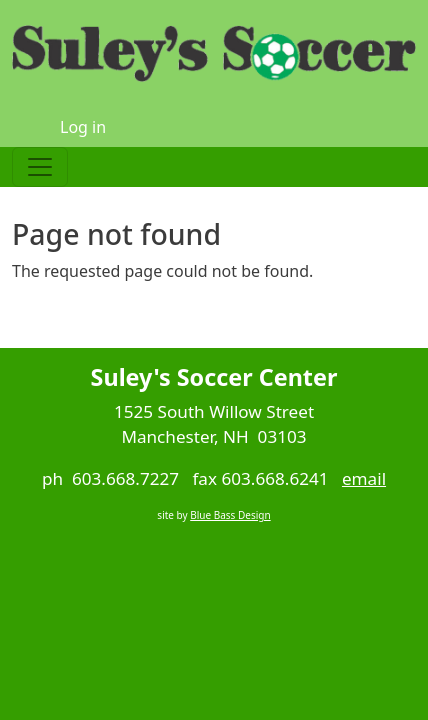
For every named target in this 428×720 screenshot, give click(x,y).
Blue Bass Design (230, 515)
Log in (83, 127)
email (364, 478)
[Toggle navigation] (40, 167)
